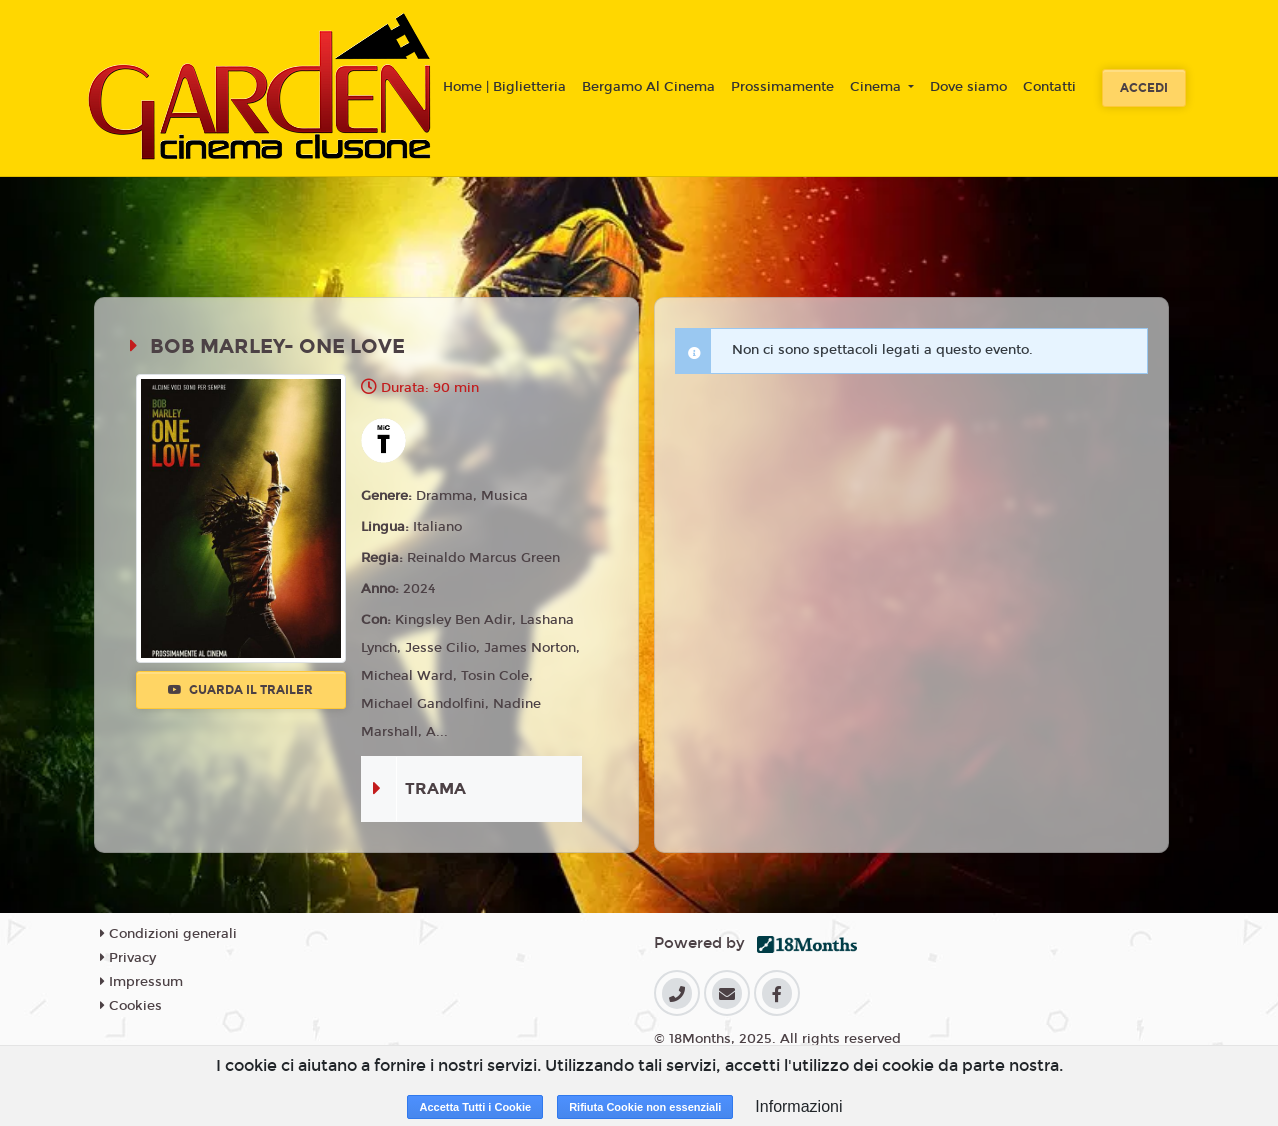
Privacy (128, 958)
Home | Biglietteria (504, 87)
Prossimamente (782, 87)
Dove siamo (968, 87)
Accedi (1144, 88)
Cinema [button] (877, 87)
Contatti (1049, 87)
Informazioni (798, 1106)
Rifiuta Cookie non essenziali (645, 1107)
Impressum (141, 982)
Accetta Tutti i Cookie (475, 1107)
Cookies (131, 1006)
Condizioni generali (168, 934)
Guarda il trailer (240, 690)
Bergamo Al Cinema (648, 87)
